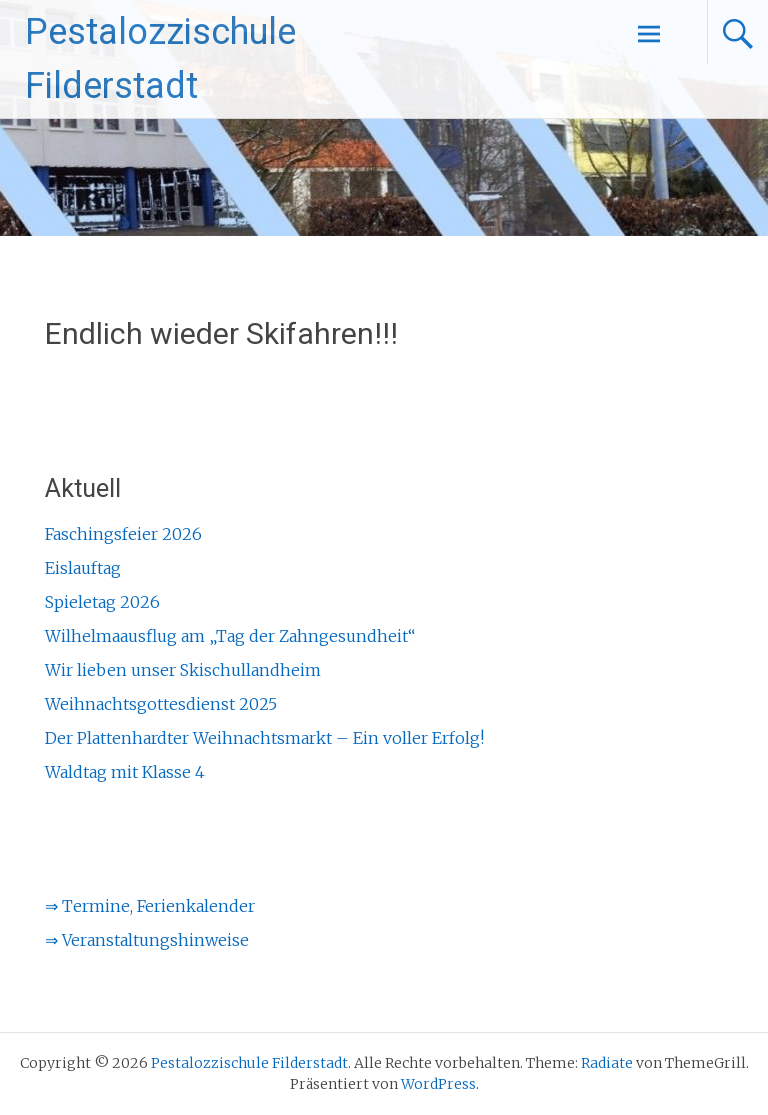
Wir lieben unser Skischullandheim (183, 670)
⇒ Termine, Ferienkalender (150, 906)
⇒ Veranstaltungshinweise (147, 940)
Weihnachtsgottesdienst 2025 (161, 704)
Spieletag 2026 (102, 602)
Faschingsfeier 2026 (123, 534)
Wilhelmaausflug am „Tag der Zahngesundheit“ (230, 636)
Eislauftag (83, 568)
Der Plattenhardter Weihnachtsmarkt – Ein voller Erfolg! (264, 738)
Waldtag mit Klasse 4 (125, 772)
